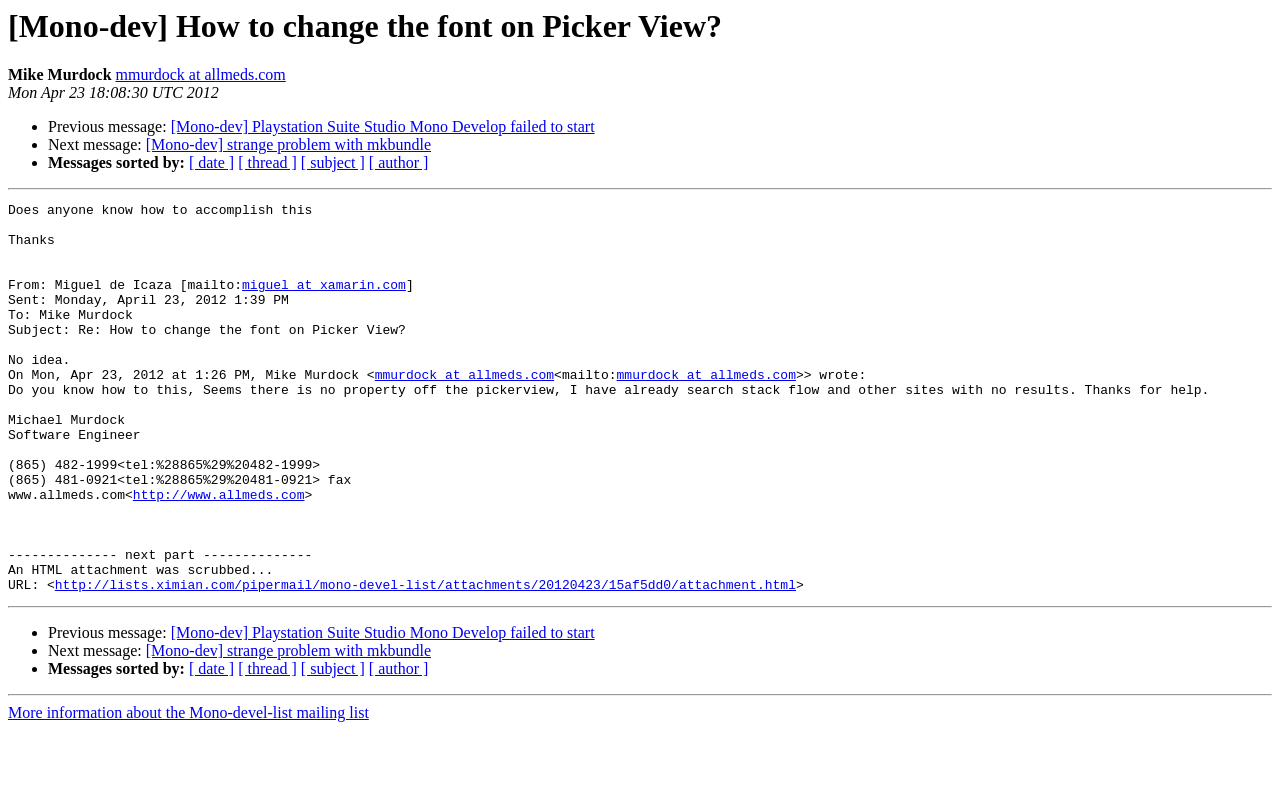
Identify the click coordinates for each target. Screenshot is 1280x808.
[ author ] (399, 162)
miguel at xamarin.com (324, 302)
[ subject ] (333, 162)
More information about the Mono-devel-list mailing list (188, 790)
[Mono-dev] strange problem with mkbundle (288, 144)
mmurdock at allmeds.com (201, 74)
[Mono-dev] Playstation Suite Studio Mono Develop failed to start (383, 126)
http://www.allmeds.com (219, 554)
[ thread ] (267, 162)
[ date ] (211, 162)
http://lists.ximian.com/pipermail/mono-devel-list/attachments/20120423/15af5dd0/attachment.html (425, 662)
